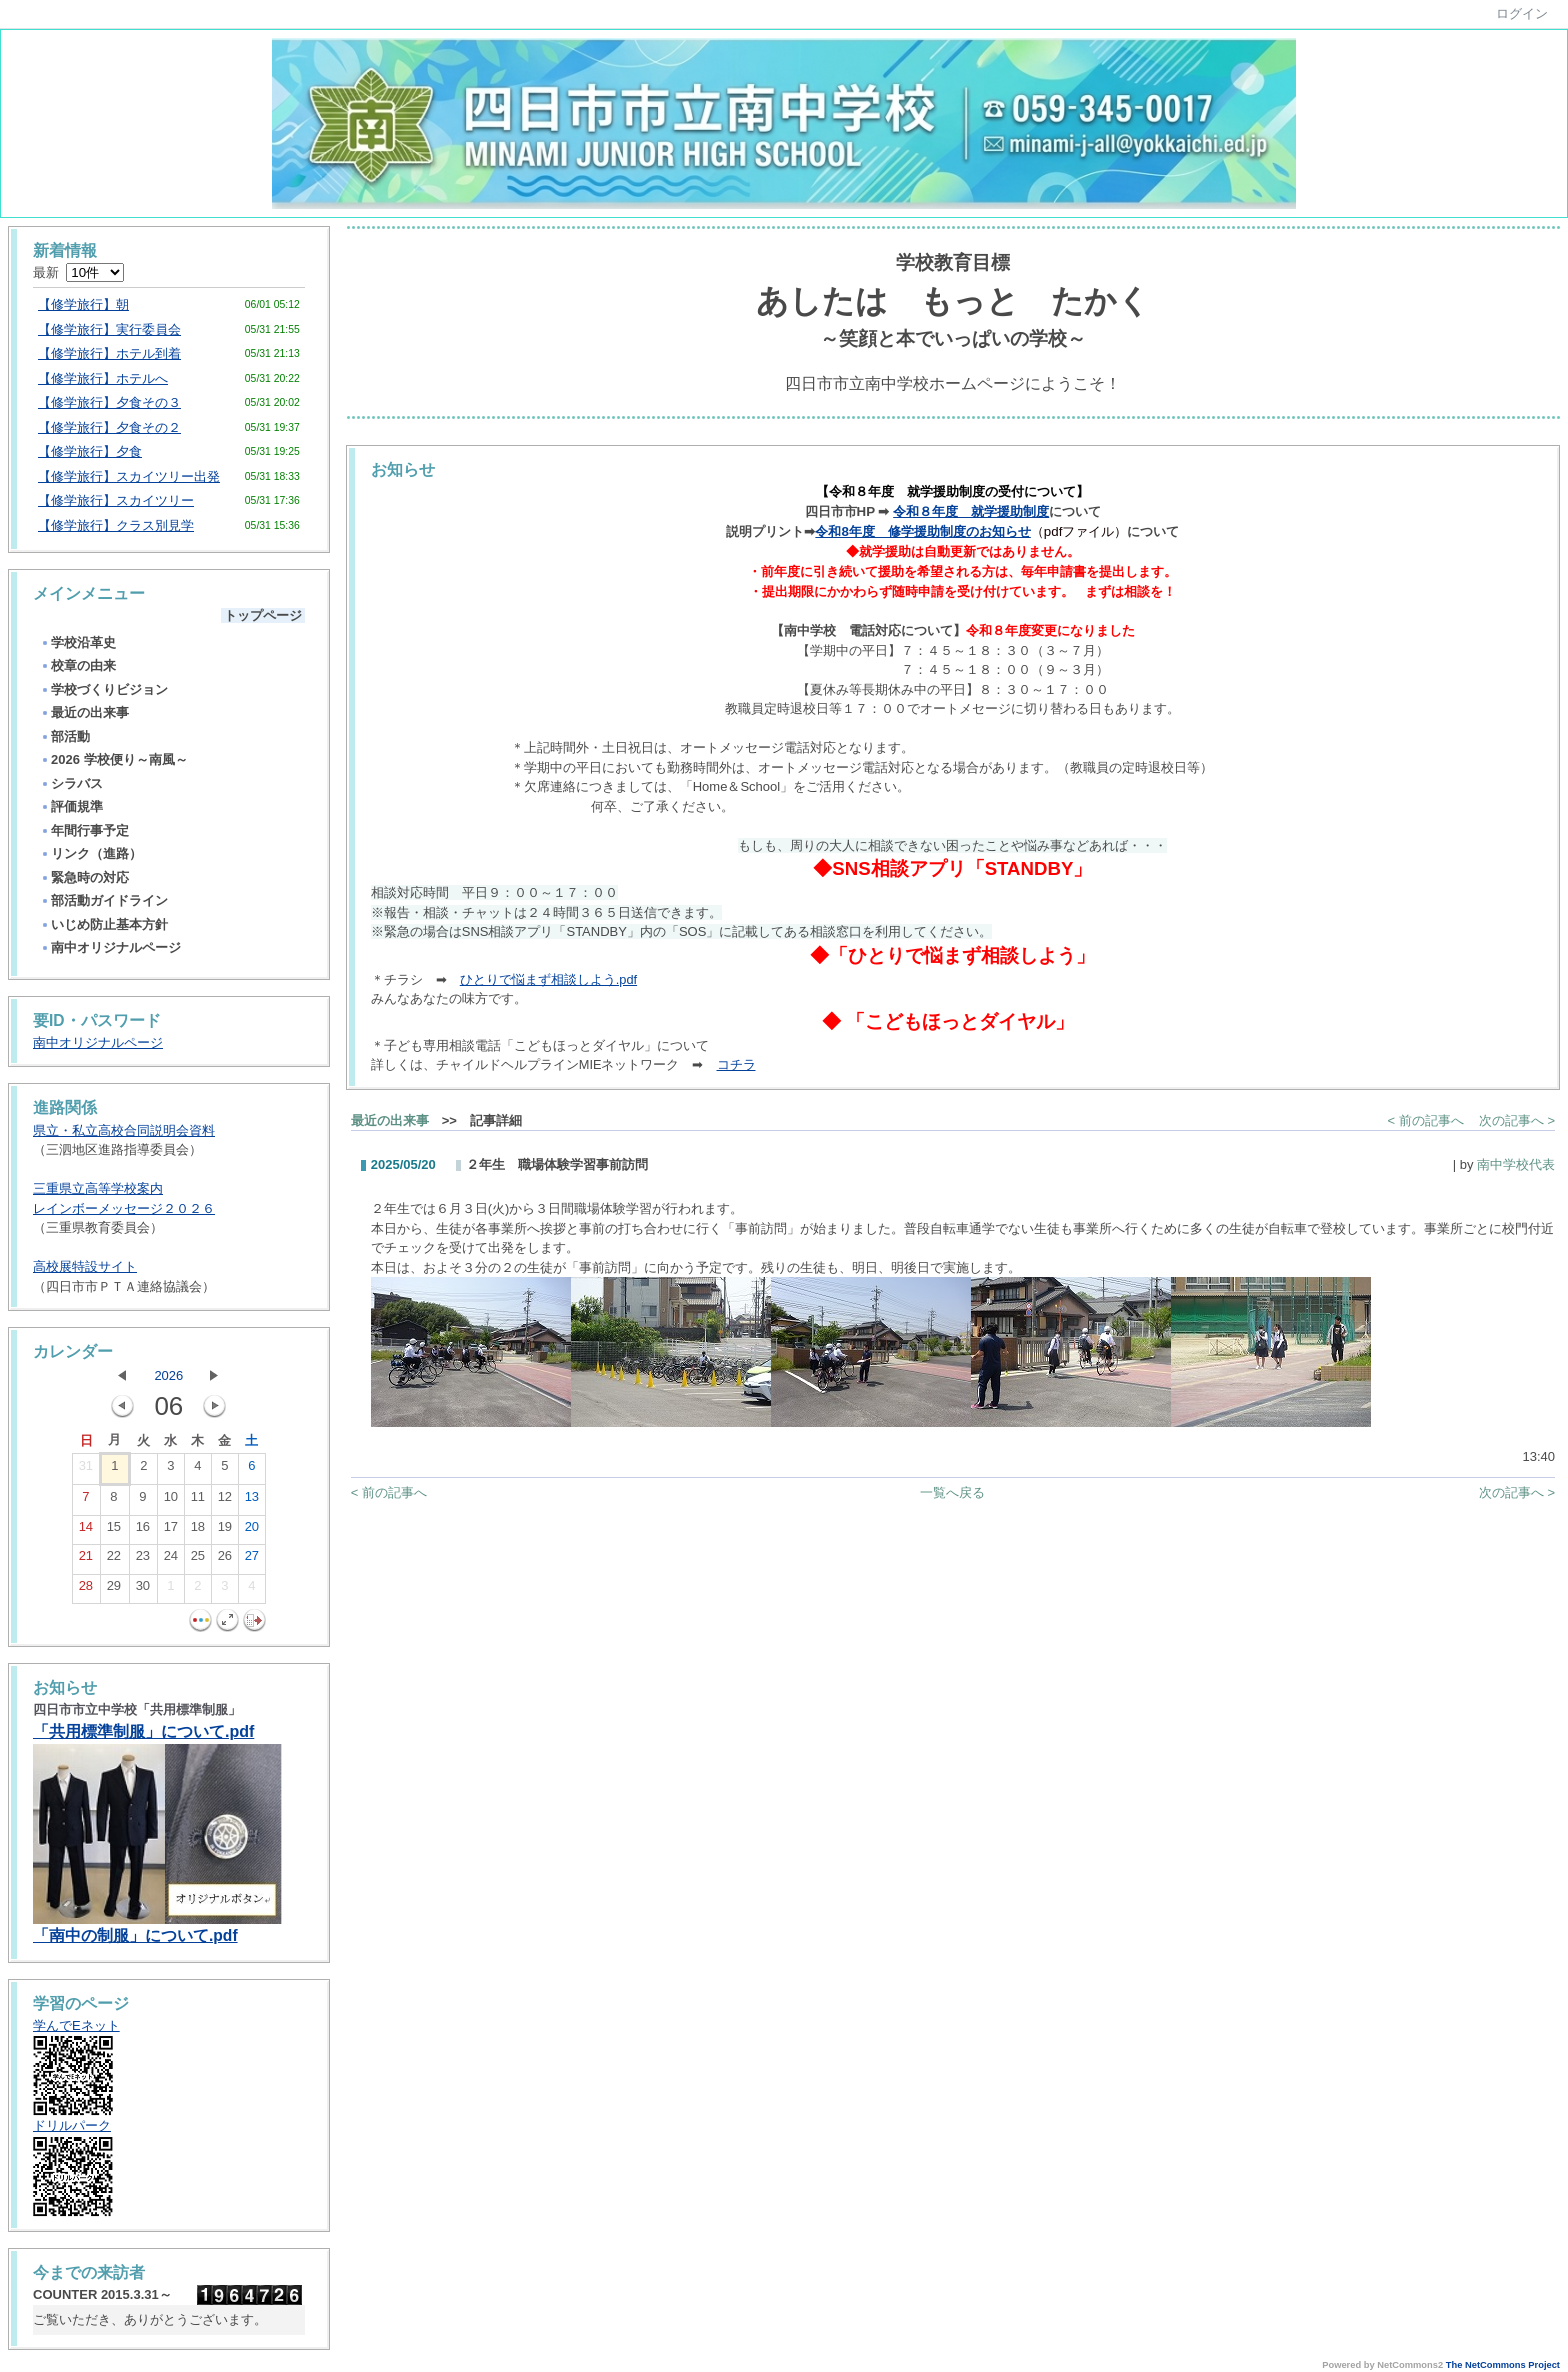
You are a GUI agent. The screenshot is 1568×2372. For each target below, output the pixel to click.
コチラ (736, 1064)
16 (143, 1531)
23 (143, 1560)
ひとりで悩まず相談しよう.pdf (548, 979)
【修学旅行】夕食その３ (109, 402)
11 (198, 1501)
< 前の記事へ (1426, 1120)
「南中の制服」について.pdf (135, 1935)
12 (225, 1501)
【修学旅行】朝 (83, 304)
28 (86, 1590)
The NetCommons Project (1503, 2365)
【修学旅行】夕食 (90, 451)
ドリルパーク (72, 2125)
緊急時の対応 (84, 877)
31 (86, 1470)
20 (252, 1531)
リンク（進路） (91, 853)
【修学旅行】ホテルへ (103, 378)
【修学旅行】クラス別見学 (116, 525)
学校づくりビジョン (104, 689)
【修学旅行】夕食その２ (109, 427)
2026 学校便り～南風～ (114, 759)
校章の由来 (78, 665)
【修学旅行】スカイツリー (116, 500)
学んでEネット (76, 2025)
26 (225, 1560)
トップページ (263, 615)
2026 (168, 1375)
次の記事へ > (1517, 1120)
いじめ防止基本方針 (104, 924)
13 (252, 1501)
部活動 (65, 736)
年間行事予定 (84, 830)
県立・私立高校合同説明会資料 (124, 1130)
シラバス (71, 783)
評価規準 (71, 806)
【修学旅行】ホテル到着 (109, 353)
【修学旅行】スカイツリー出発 (129, 476)
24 (171, 1560)
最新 (78, 272)
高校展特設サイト (85, 1266)
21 (86, 1560)
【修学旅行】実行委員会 (109, 329)
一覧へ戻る (952, 1492)
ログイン (1522, 13)
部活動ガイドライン (104, 900)
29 (114, 1590)
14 (86, 1531)
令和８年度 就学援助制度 (971, 511)
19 (225, 1531)
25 (198, 1560)
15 (114, 1531)
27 (252, 1560)
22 (114, 1560)
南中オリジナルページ (110, 947)
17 (171, 1531)
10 (171, 1501)
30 (143, 1590)
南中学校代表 (1516, 1164)
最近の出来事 (84, 712)
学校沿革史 (78, 642)
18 (198, 1531)
